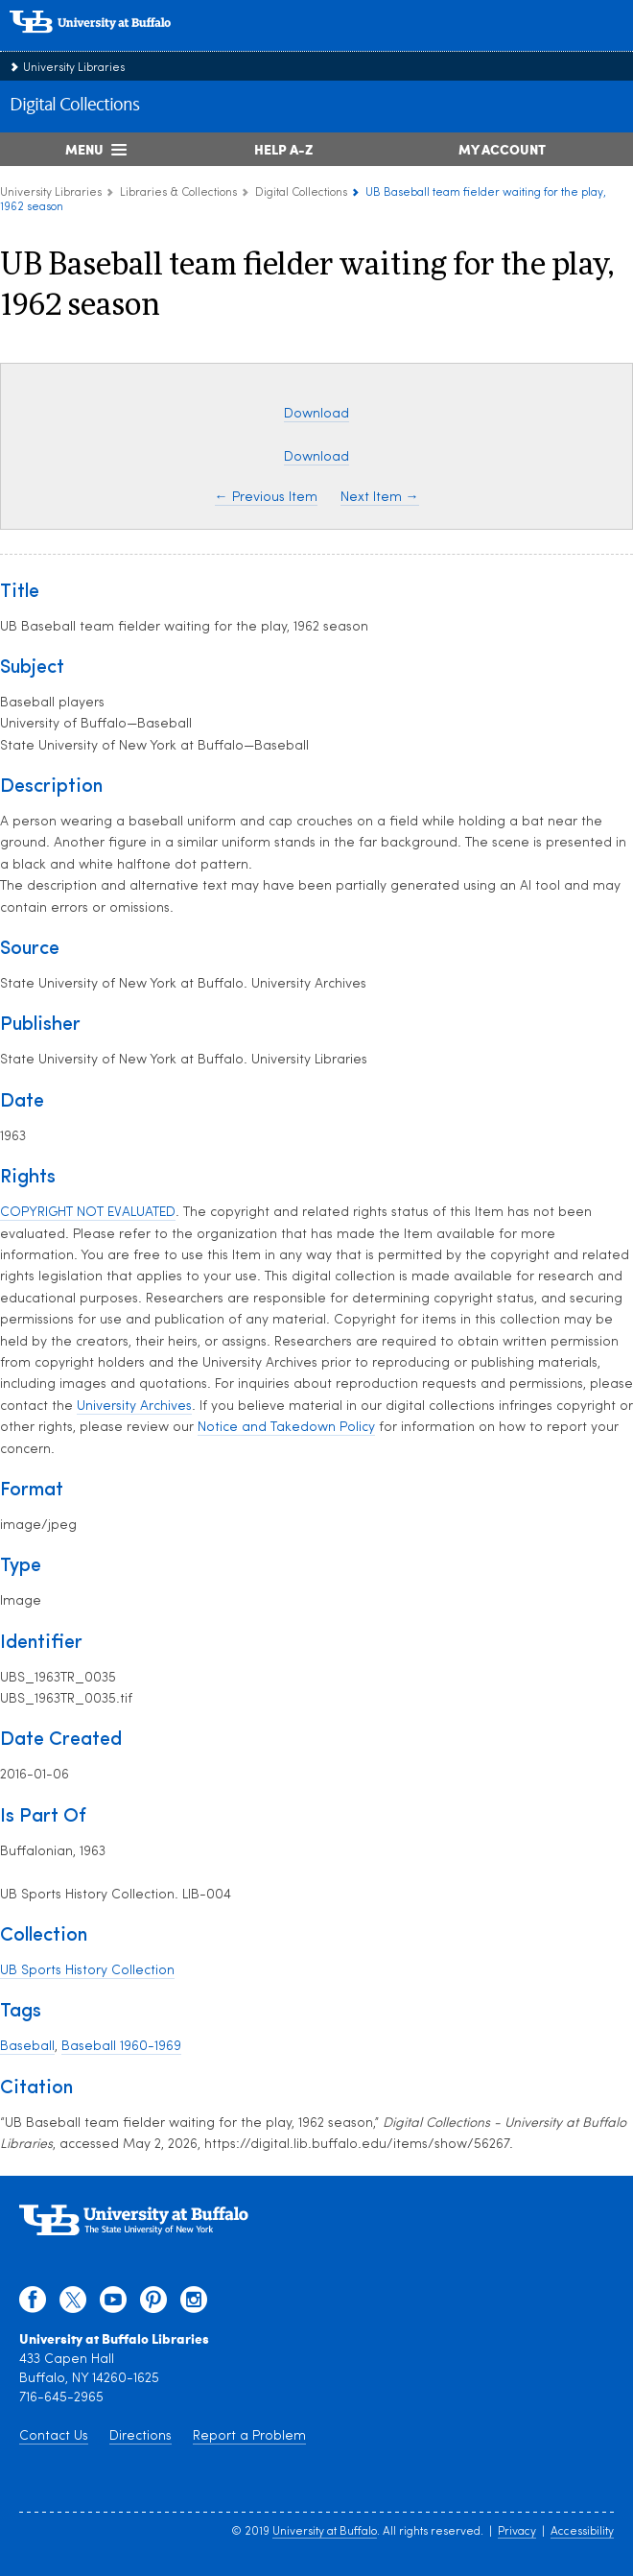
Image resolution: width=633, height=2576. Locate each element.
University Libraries (74, 68)
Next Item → (379, 497)
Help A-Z (283, 148)
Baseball (27, 2046)
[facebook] (32, 2304)
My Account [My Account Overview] (502, 148)
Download (316, 414)
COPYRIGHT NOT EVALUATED (88, 1212)
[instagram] (193, 2304)
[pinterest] (153, 2304)
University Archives (134, 1406)
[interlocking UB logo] (110, 43)
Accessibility (582, 2532)
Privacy (517, 2532)
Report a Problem (249, 2436)
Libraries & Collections (178, 193)
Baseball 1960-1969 (121, 2046)
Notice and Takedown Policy (286, 1427)
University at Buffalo (324, 2532)
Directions (140, 2436)
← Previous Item (266, 497)
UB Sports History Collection (87, 1971)
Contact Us (53, 2436)
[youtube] (113, 2304)
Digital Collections (74, 105)
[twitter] (72, 2304)
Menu (84, 148)
